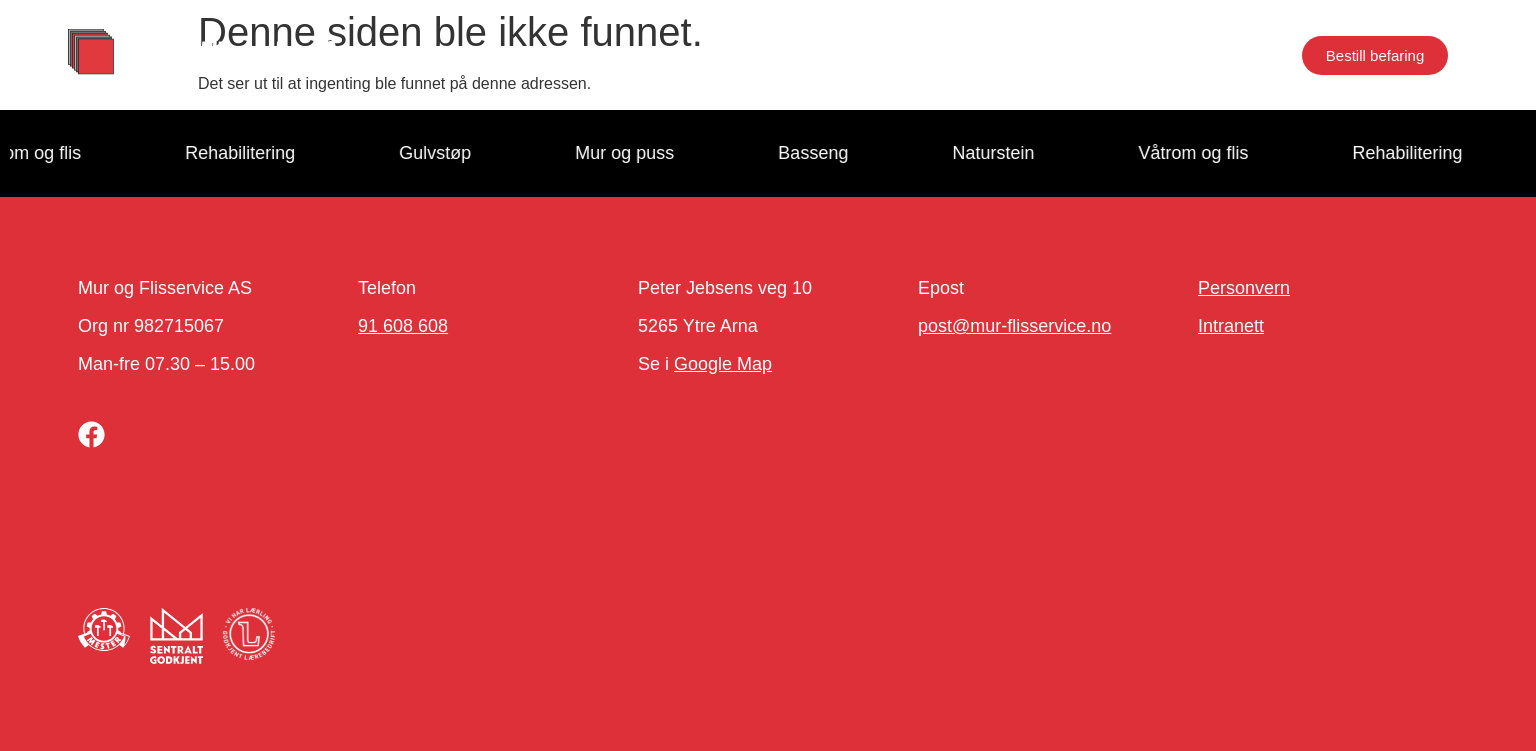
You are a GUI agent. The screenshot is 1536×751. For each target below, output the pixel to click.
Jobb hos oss (902, 55)
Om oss (778, 55)
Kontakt (1025, 55)
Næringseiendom (1164, 55)
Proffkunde (664, 55)
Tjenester (537, 55)
